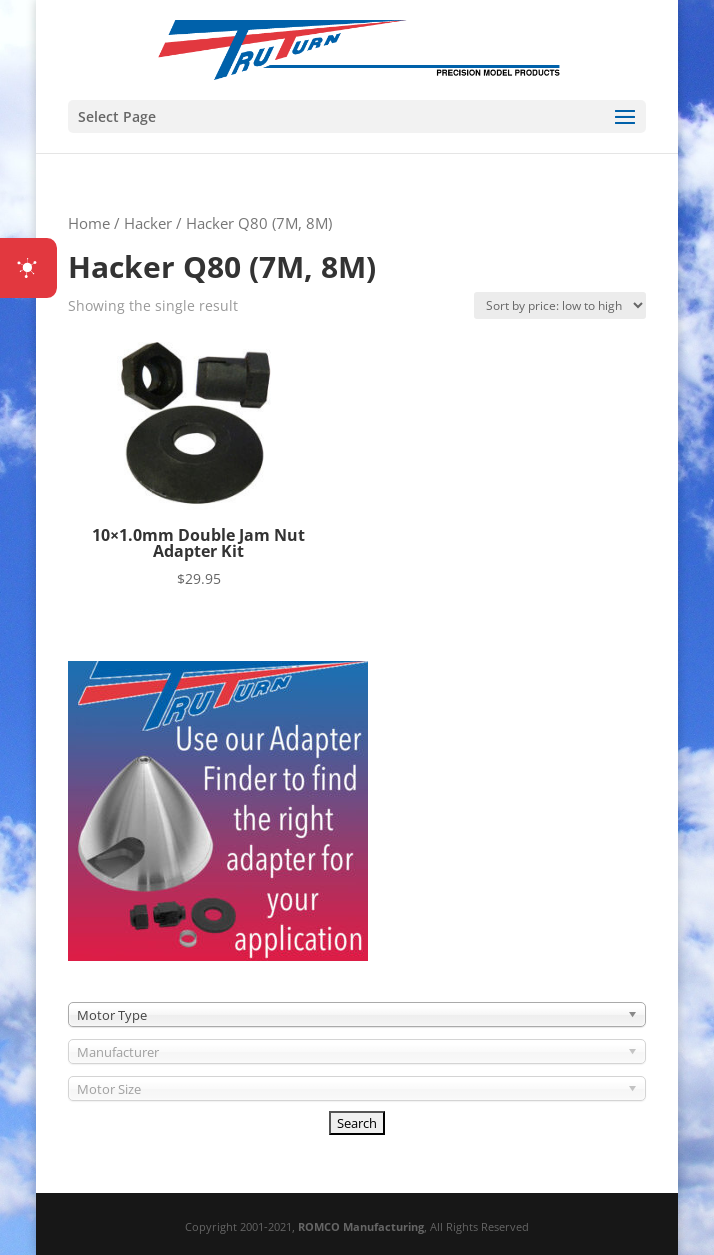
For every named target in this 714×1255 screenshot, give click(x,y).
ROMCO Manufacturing (361, 1226)
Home (89, 223)
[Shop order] (560, 305)
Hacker (148, 223)
